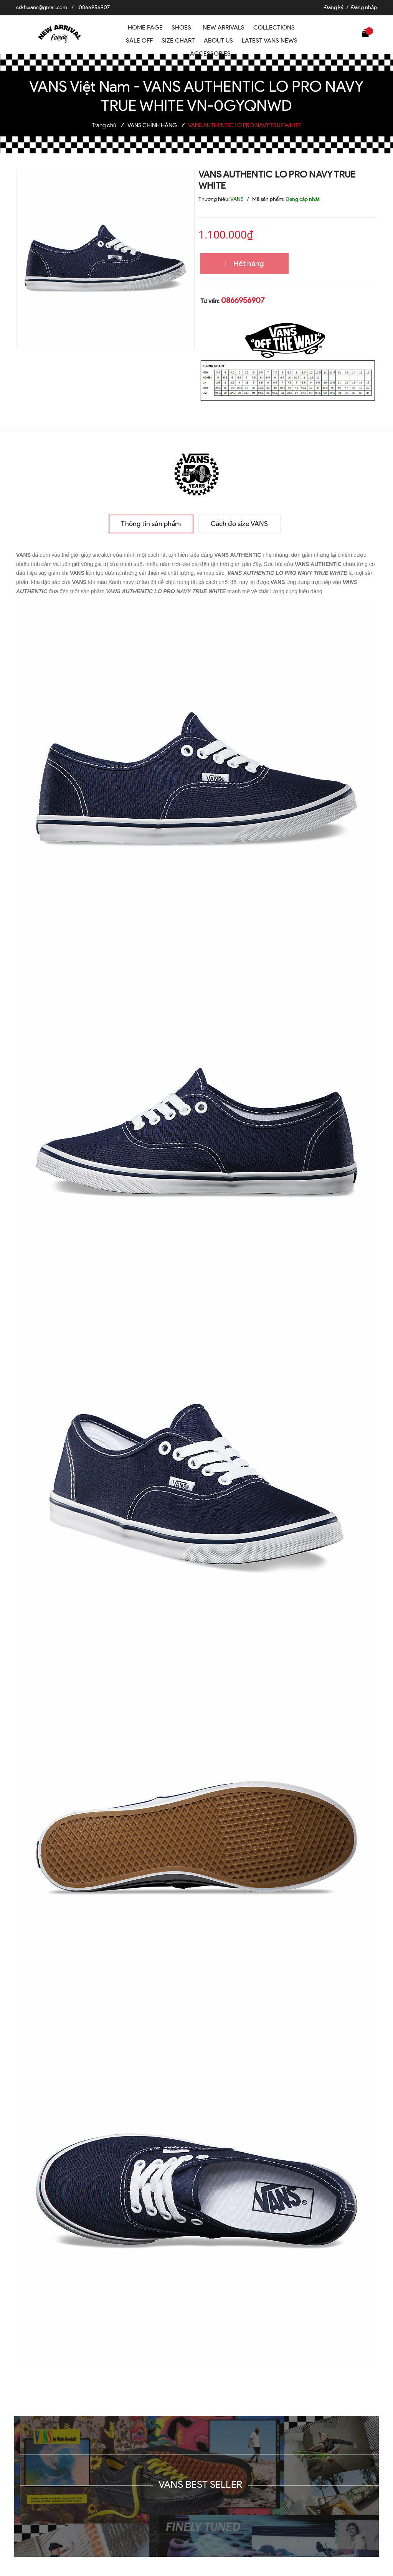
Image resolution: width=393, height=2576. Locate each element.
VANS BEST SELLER (200, 2484)
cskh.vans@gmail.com (41, 7)
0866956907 (94, 7)
